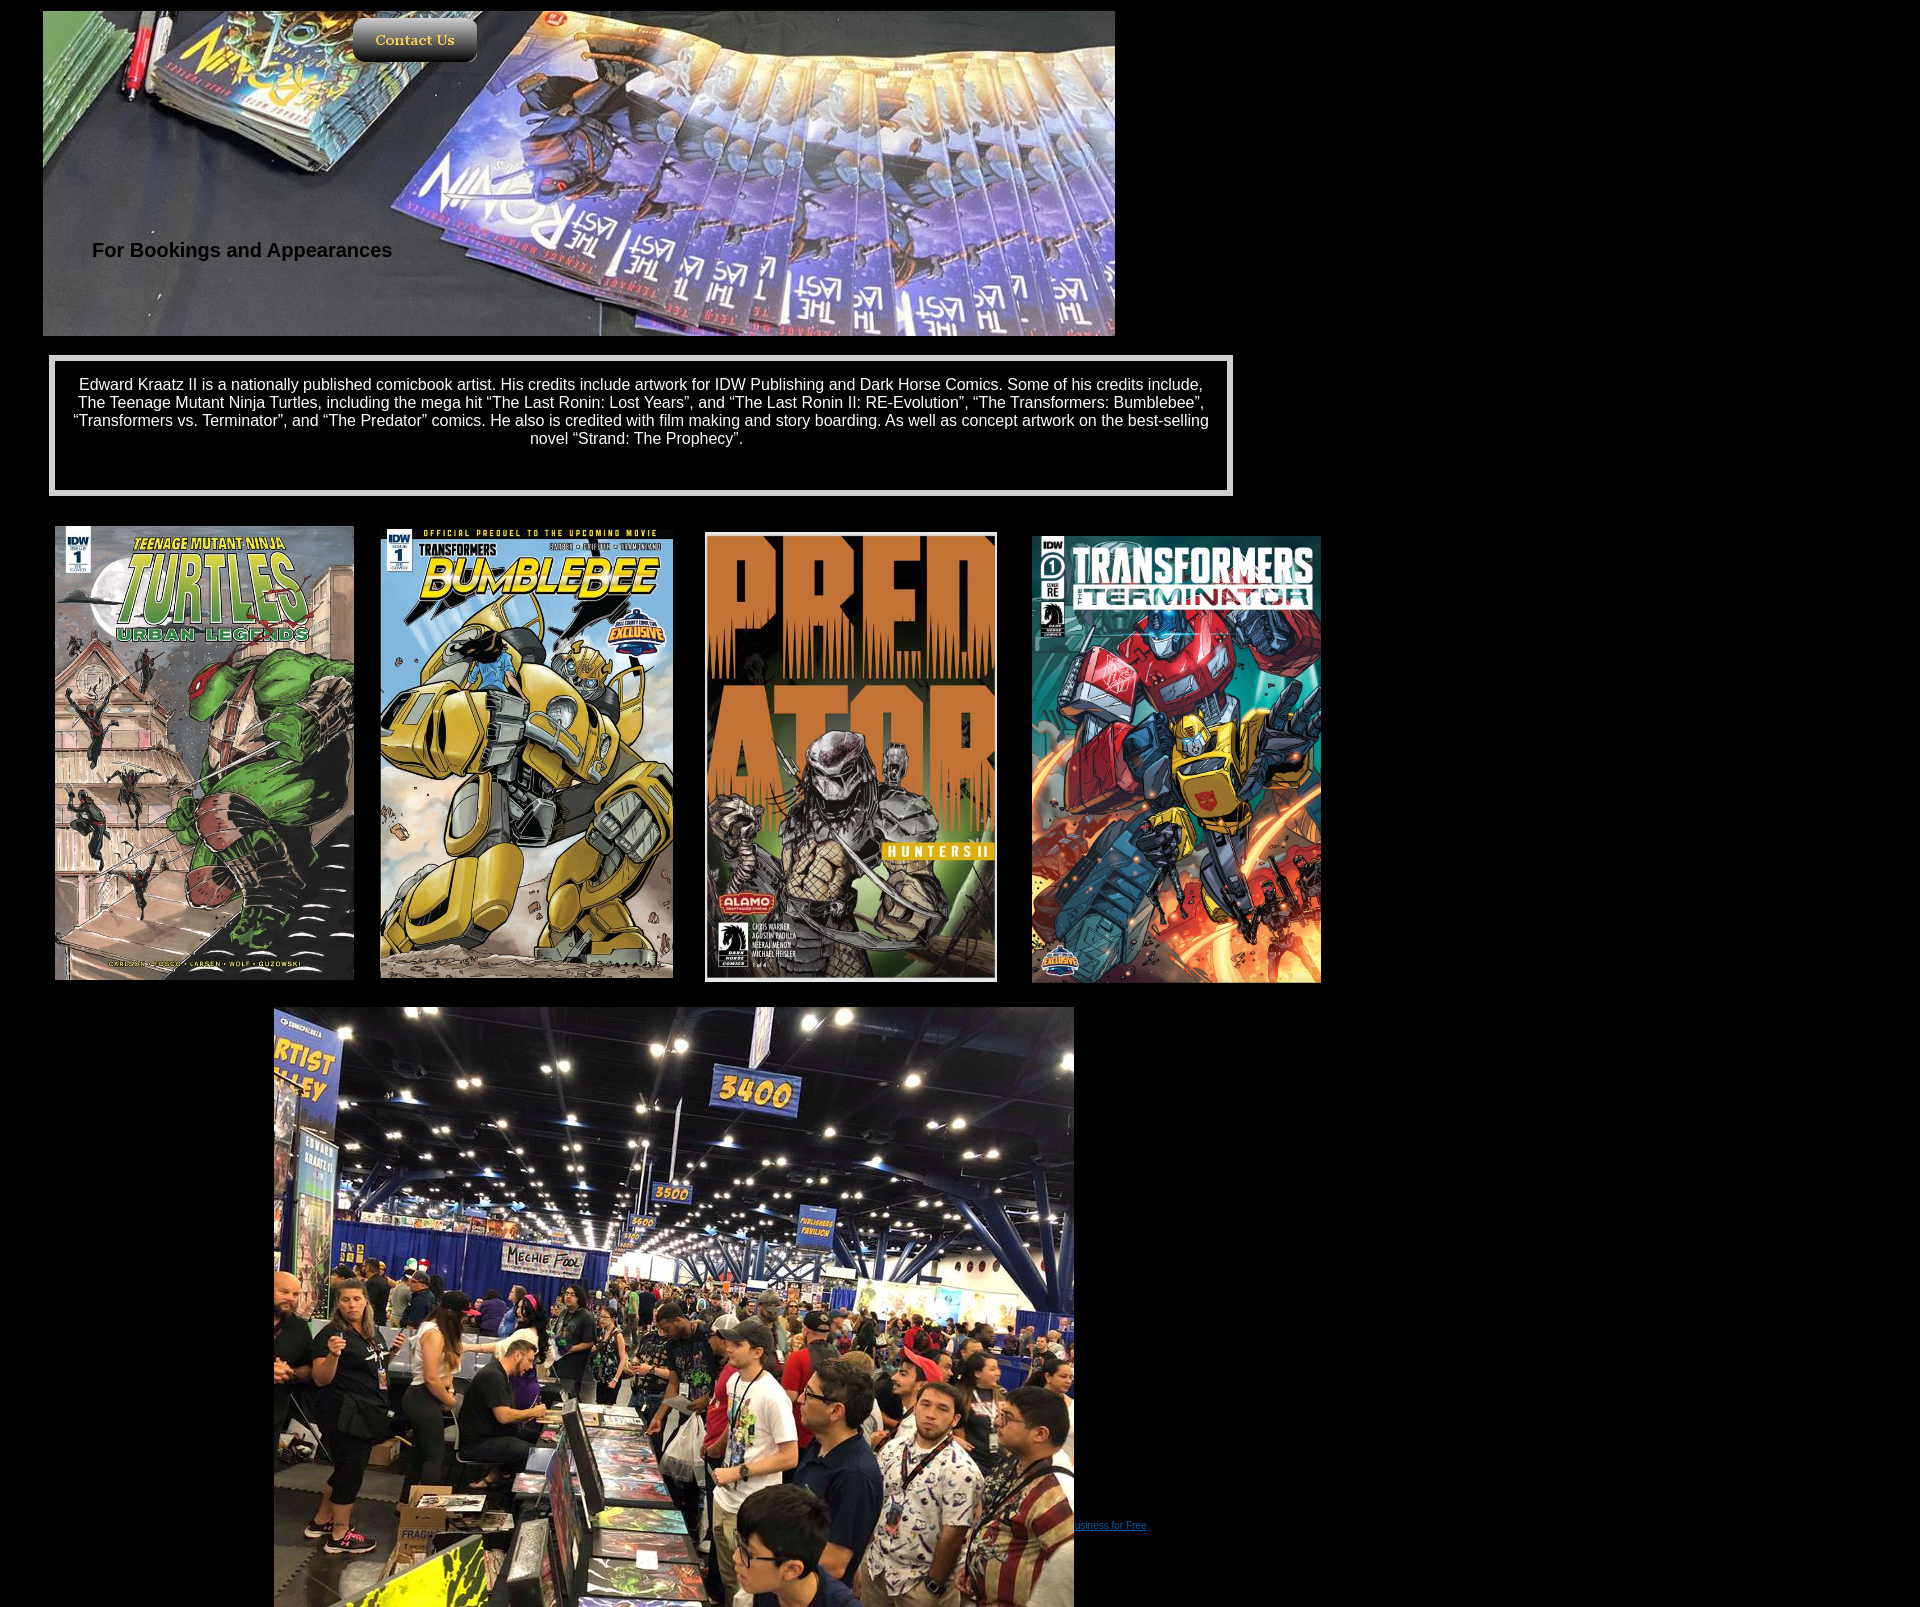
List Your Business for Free (1087, 1525)
